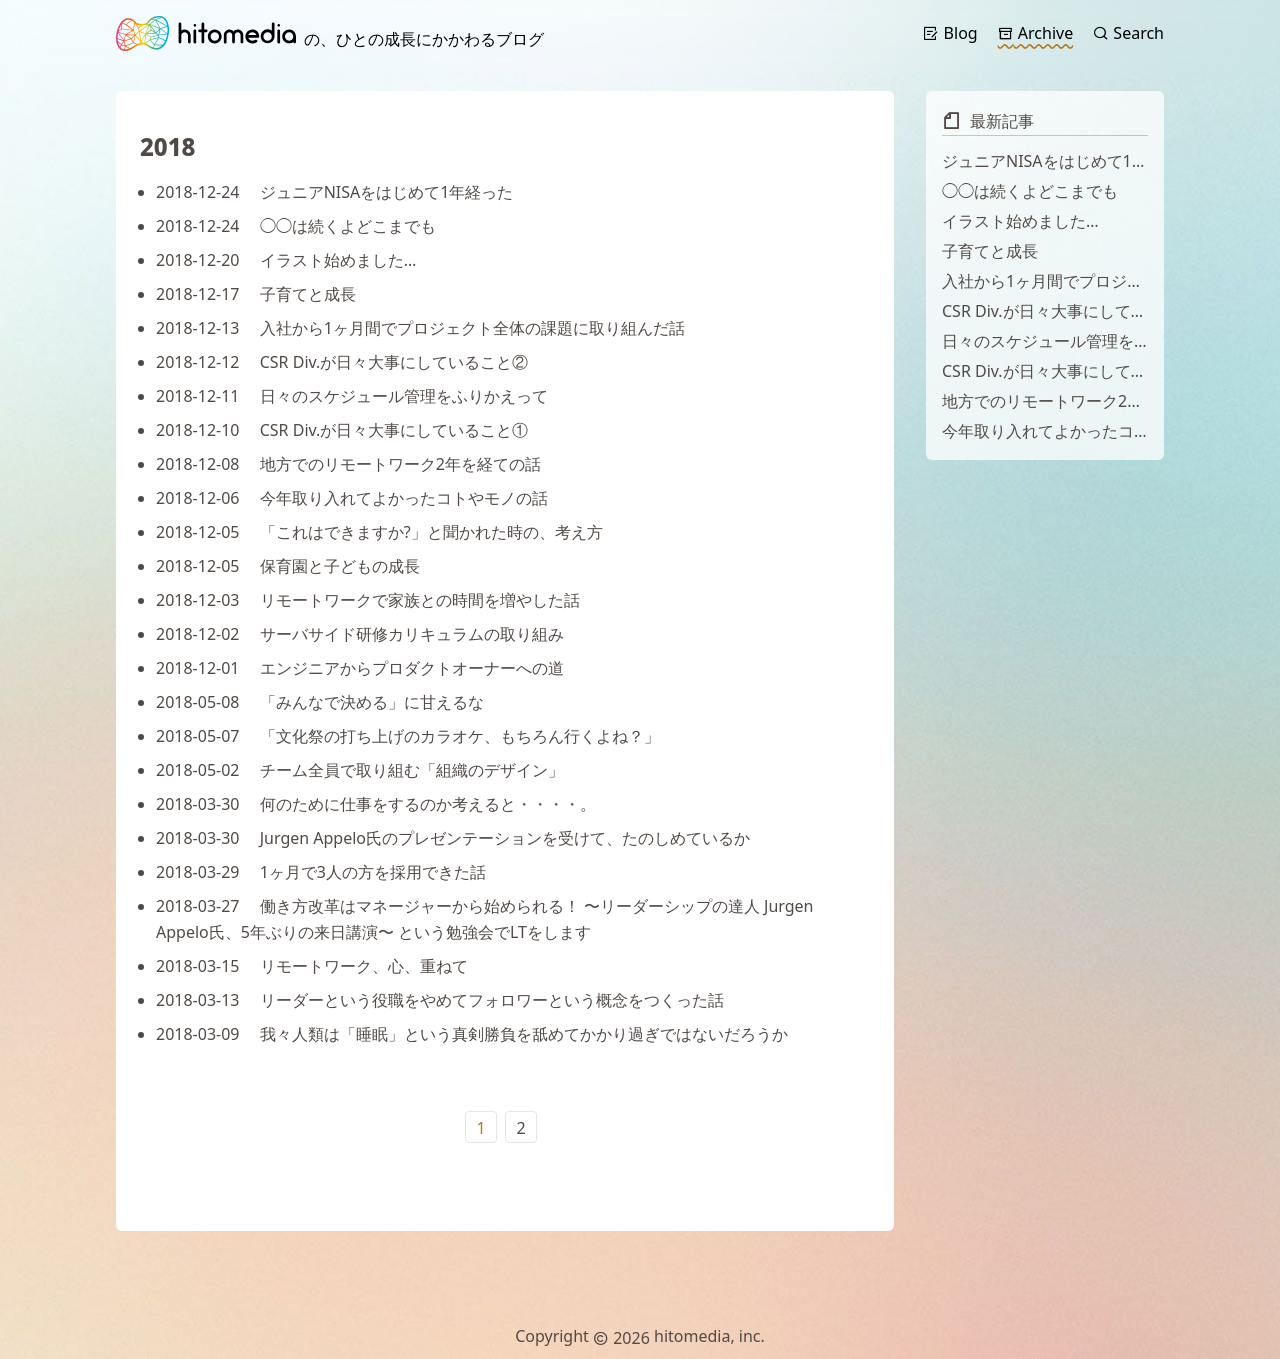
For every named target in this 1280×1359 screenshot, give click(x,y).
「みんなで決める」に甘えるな (320, 702)
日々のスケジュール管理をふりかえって (352, 396)
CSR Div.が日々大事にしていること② (342, 362)
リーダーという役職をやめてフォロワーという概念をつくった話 (440, 1000)
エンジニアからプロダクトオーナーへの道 (360, 668)
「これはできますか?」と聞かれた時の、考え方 (379, 532)
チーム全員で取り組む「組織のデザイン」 (360, 770)
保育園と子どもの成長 (288, 566)
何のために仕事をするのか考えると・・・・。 (376, 804)
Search (1128, 33)
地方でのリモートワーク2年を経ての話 (348, 464)
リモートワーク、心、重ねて (312, 966)
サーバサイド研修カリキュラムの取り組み (360, 634)
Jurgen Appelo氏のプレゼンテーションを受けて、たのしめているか (453, 838)
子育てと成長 (256, 294)
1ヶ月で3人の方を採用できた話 (321, 872)
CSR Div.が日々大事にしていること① (342, 430)
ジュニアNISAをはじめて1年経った (334, 192)
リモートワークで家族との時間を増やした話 (368, 600)
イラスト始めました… (286, 260)
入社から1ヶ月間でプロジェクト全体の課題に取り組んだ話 (420, 328)
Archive (1036, 33)
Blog (950, 33)
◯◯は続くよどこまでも (296, 226)
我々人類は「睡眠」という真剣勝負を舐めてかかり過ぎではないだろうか (472, 1034)
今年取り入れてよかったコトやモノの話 (352, 498)
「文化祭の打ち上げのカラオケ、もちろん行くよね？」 (408, 736)
